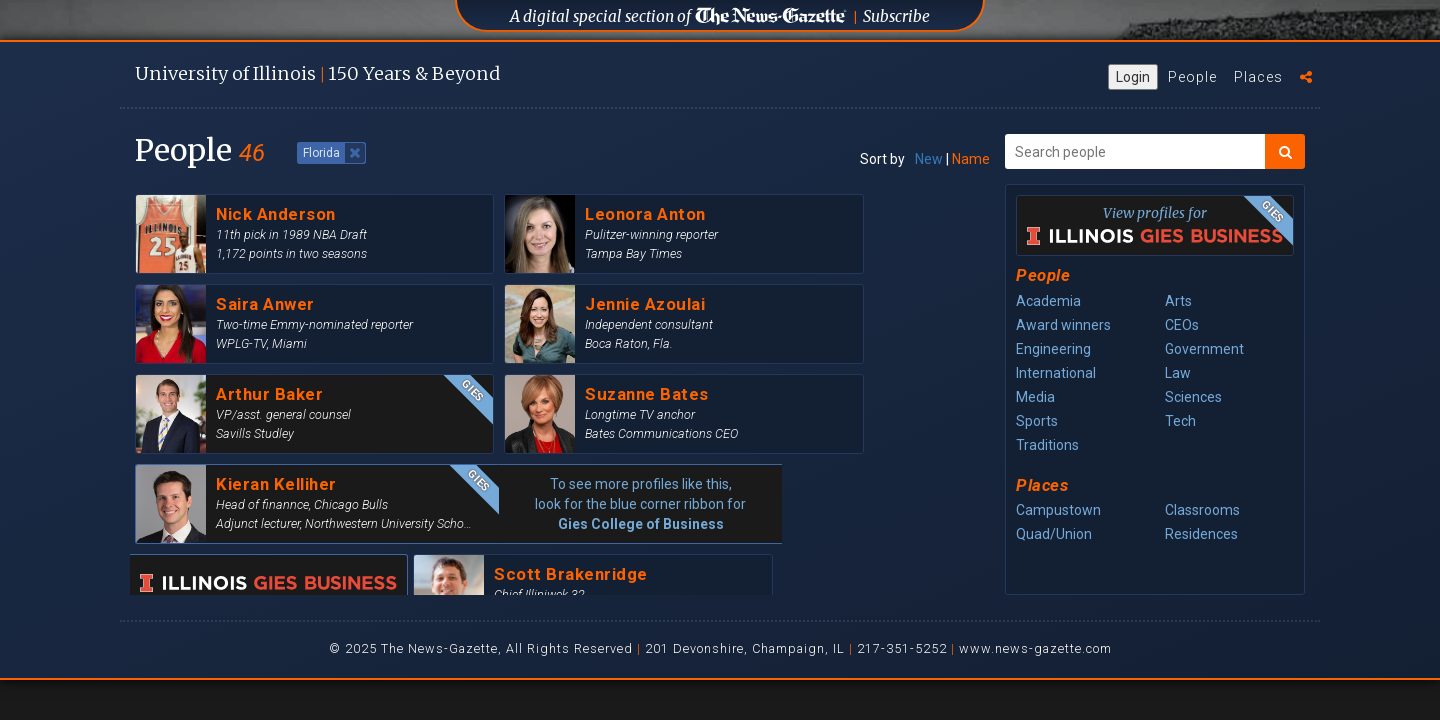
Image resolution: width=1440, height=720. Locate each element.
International (1056, 373)
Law (1178, 373)
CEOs (1182, 325)
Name (971, 159)
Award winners (1063, 325)
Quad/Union (1054, 534)
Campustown (1058, 510)
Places (1258, 77)
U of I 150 (317, 73)
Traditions (1047, 445)
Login (1133, 77)
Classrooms (1202, 510)
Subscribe (896, 16)
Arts (1178, 301)
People (1192, 77)
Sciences (1193, 397)
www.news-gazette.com (1035, 648)
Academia (1048, 301)
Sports (1037, 421)
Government (1204, 349)
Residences (1201, 534)
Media (1035, 397)
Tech (1180, 421)
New (929, 159)
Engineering (1053, 349)
